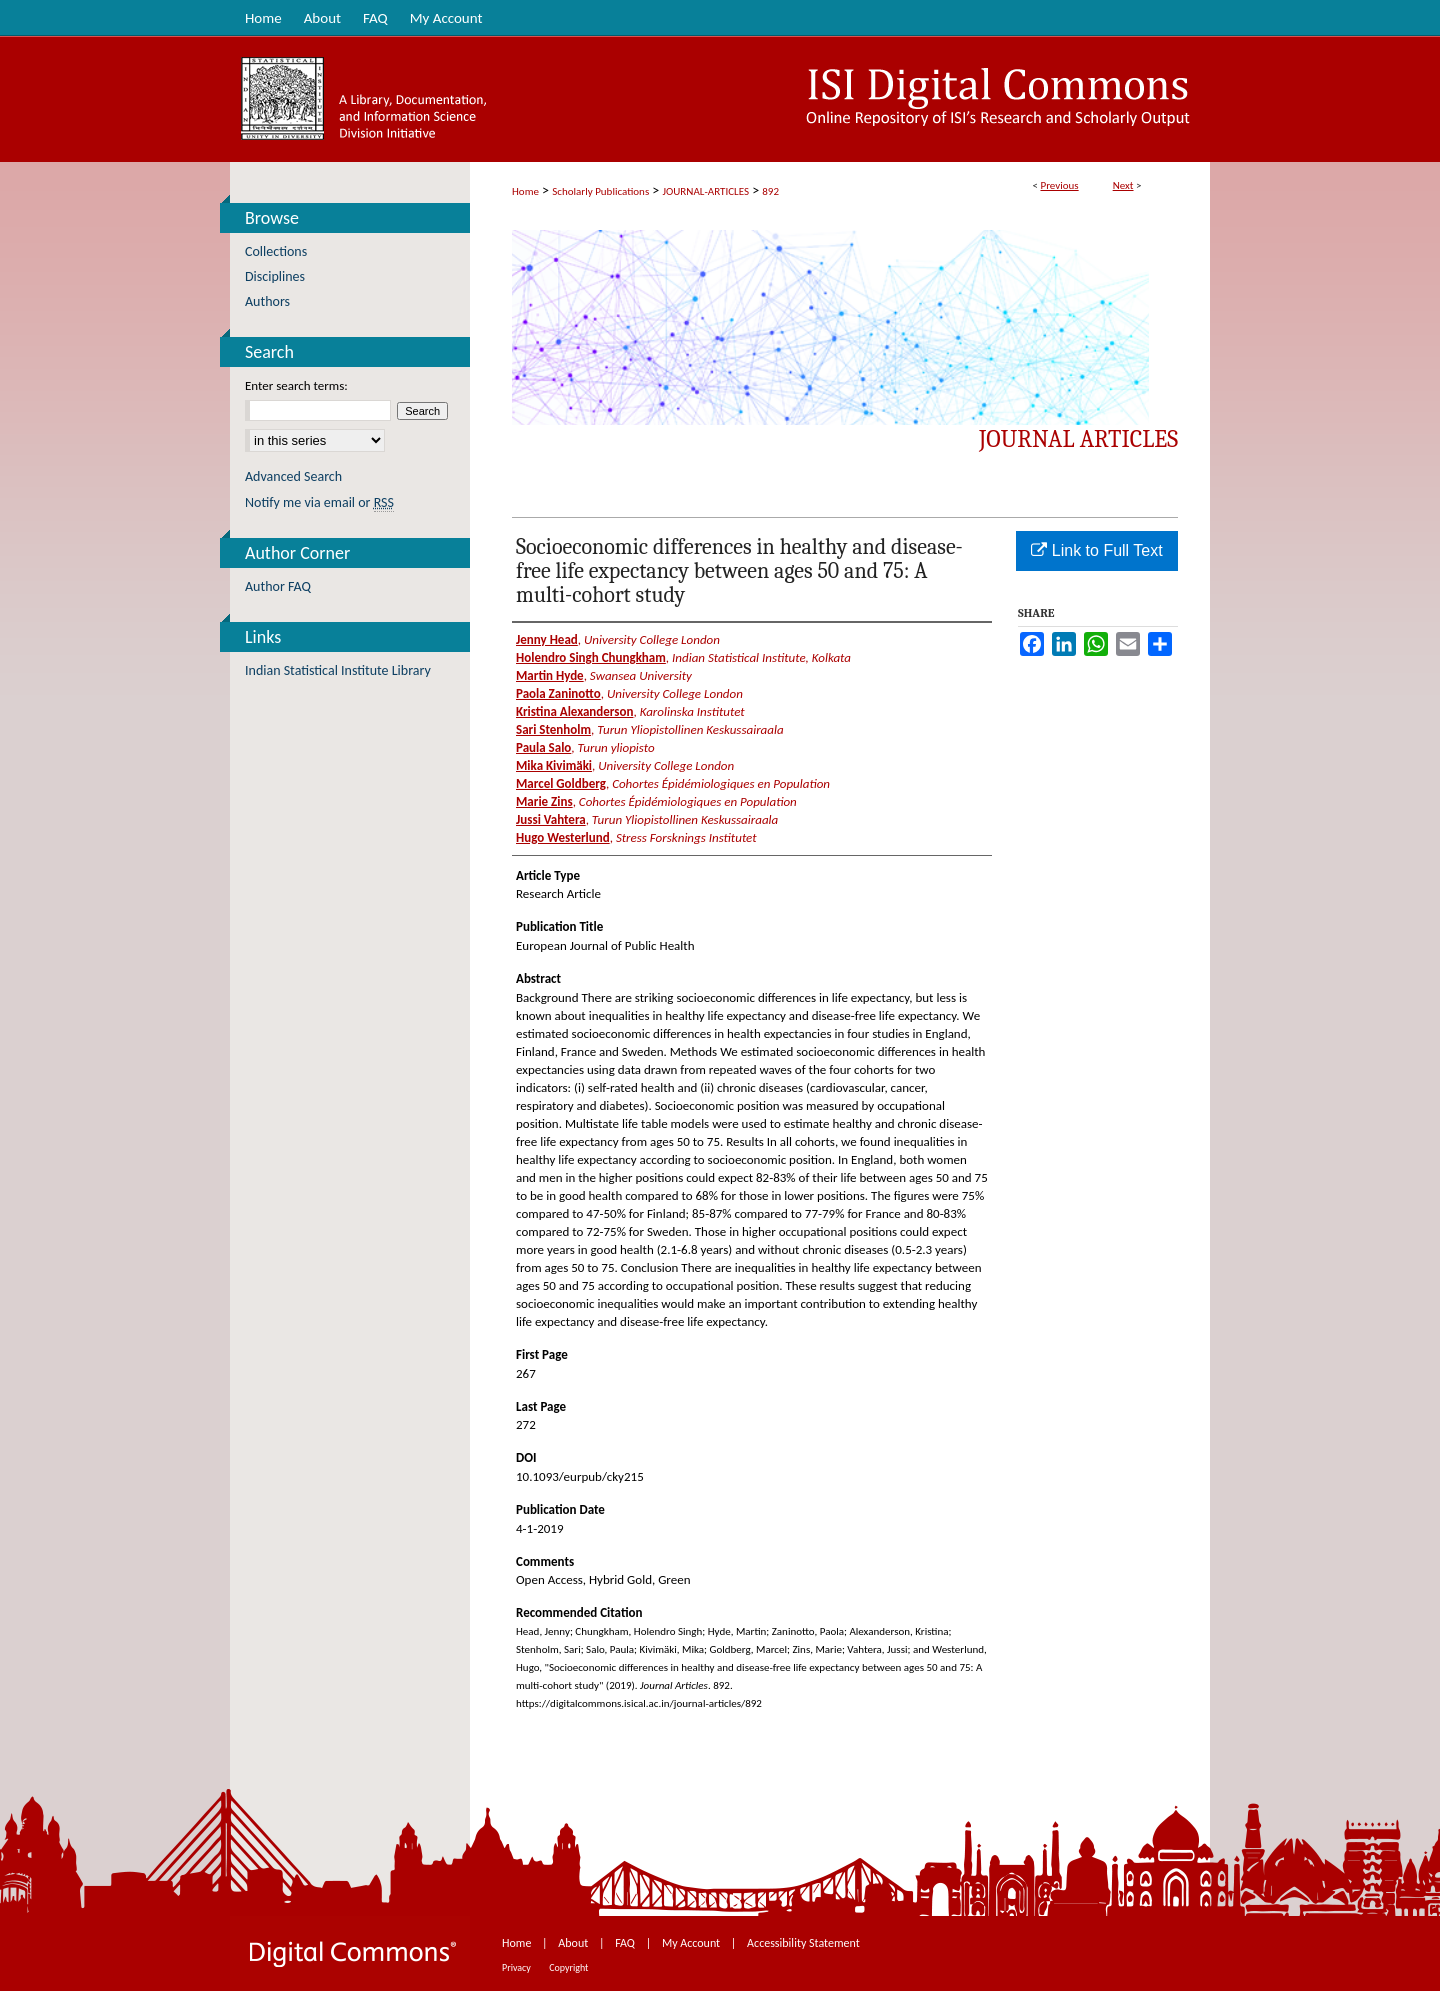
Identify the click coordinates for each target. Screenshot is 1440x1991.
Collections (276, 251)
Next (1123, 185)
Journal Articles (1078, 439)
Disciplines (275, 276)
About (574, 1943)
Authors (267, 301)
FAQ (626, 1943)
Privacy (517, 1967)
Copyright (568, 1967)
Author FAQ (278, 586)
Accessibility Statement (803, 1943)
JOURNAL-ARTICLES (706, 191)
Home (525, 191)
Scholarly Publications (600, 191)
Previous (1059, 185)
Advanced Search (293, 476)
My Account (692, 1943)
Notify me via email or (319, 502)
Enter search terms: (296, 385)
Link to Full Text (1096, 550)
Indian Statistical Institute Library (338, 670)
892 (770, 191)
